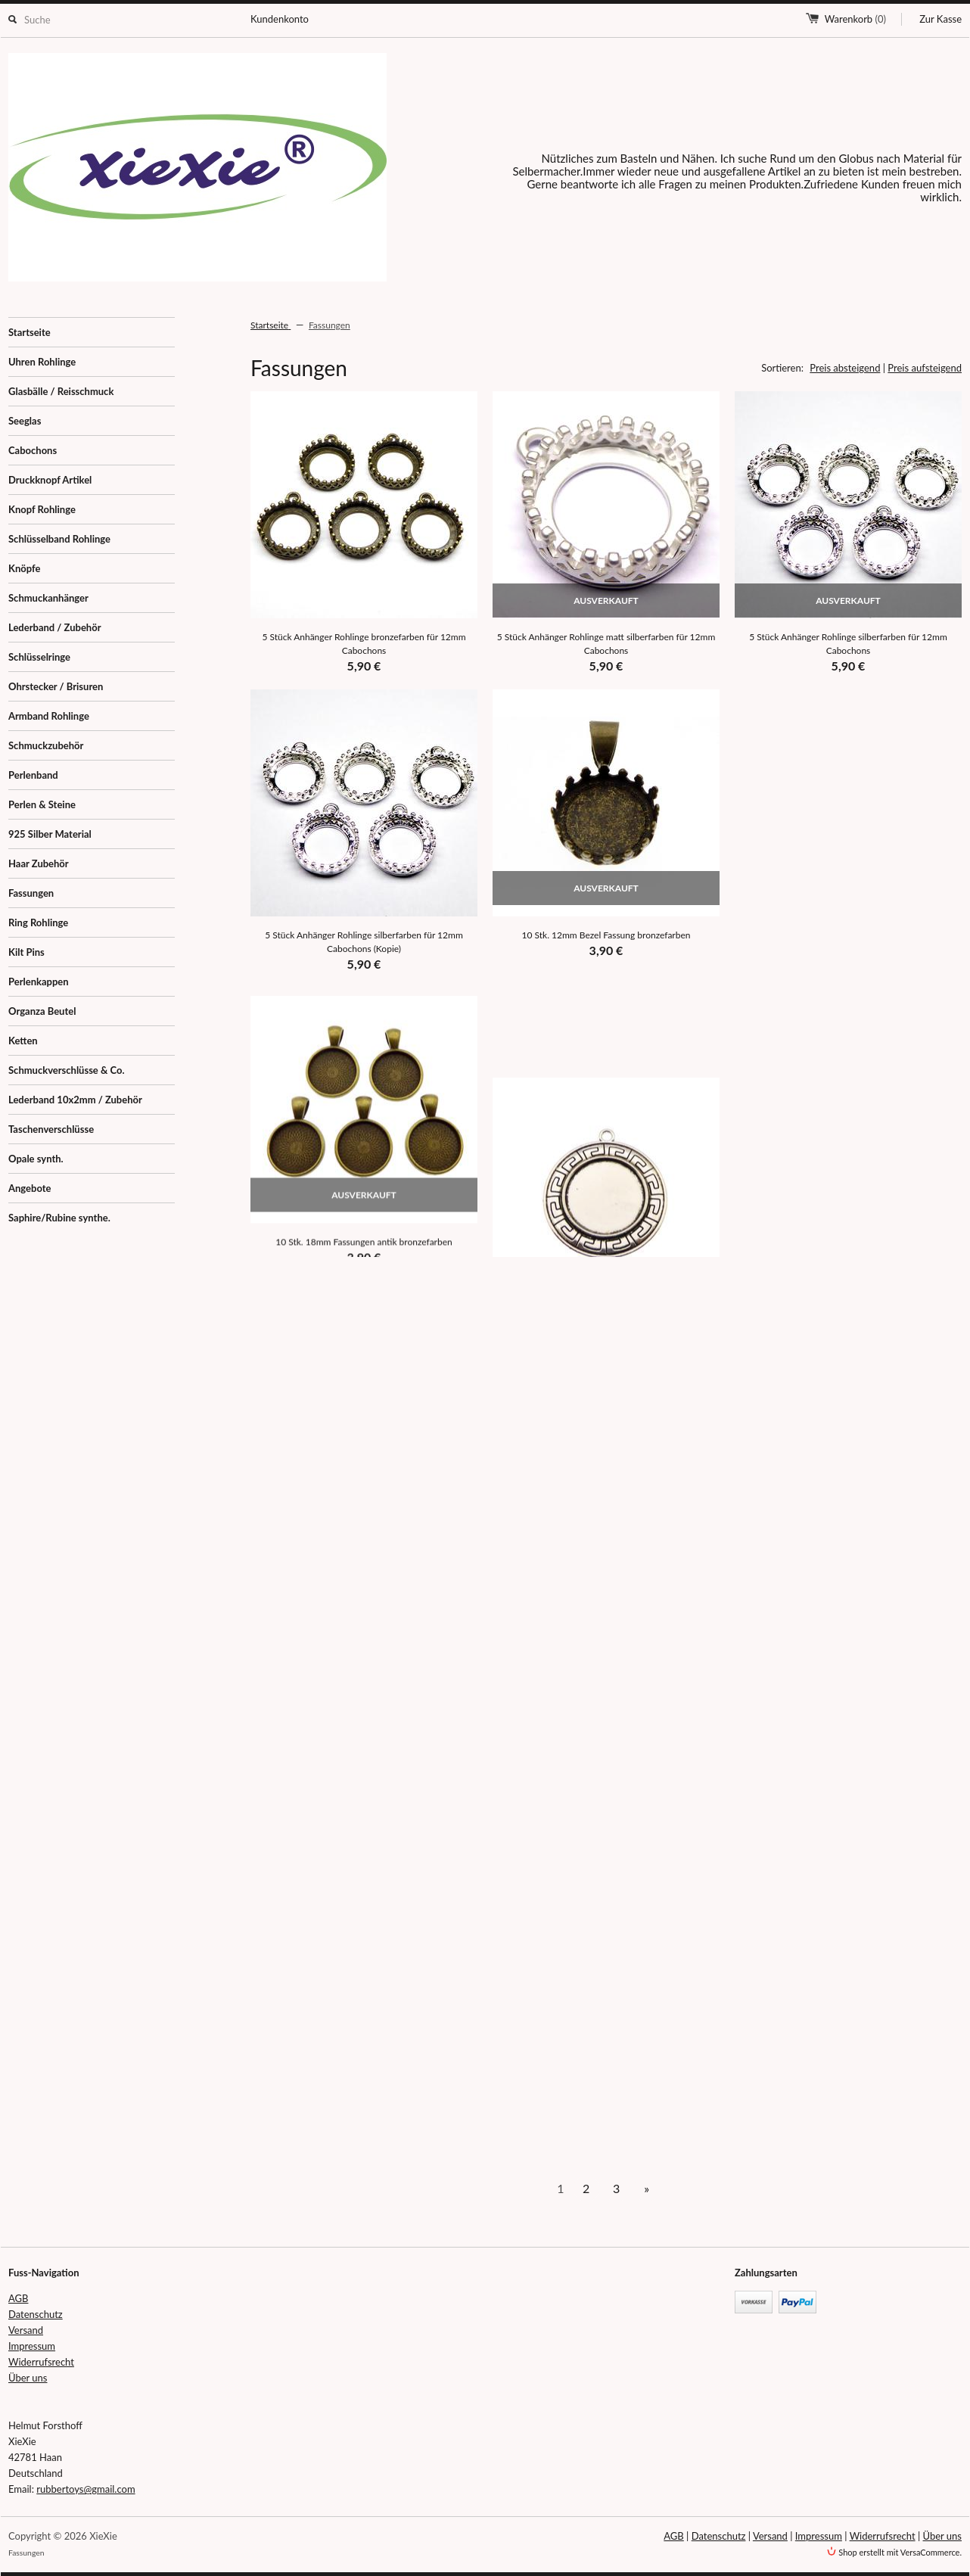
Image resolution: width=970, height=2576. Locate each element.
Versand (25, 2330)
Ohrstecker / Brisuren (55, 686)
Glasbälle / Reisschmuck (60, 391)
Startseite (29, 332)
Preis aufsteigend (925, 368)
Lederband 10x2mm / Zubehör (75, 1100)
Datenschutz (35, 2314)
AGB (18, 2298)
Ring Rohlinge (38, 922)
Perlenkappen (38, 981)
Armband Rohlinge (48, 716)
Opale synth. (36, 1159)
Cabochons (32, 450)
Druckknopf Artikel (50, 480)
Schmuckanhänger (48, 598)
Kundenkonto (279, 19)
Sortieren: (782, 368)
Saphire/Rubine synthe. (59, 1218)
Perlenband (33, 775)
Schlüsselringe (39, 657)
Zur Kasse (940, 19)
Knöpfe (24, 568)
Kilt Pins (26, 952)
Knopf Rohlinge (42, 509)
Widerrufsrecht (41, 2362)
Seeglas (24, 421)
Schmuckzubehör (45, 745)
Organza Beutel (42, 1011)
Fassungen (31, 893)
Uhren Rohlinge (42, 362)
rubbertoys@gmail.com (85, 2489)
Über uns (28, 2378)
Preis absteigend (845, 368)
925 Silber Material (50, 834)
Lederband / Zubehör (54, 627)
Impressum (31, 2346)
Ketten (23, 1040)
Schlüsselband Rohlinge (59, 539)
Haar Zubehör (38, 863)
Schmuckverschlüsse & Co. (66, 1070)
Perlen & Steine (42, 804)
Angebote (29, 1188)
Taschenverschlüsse (51, 1129)
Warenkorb (855, 19)
